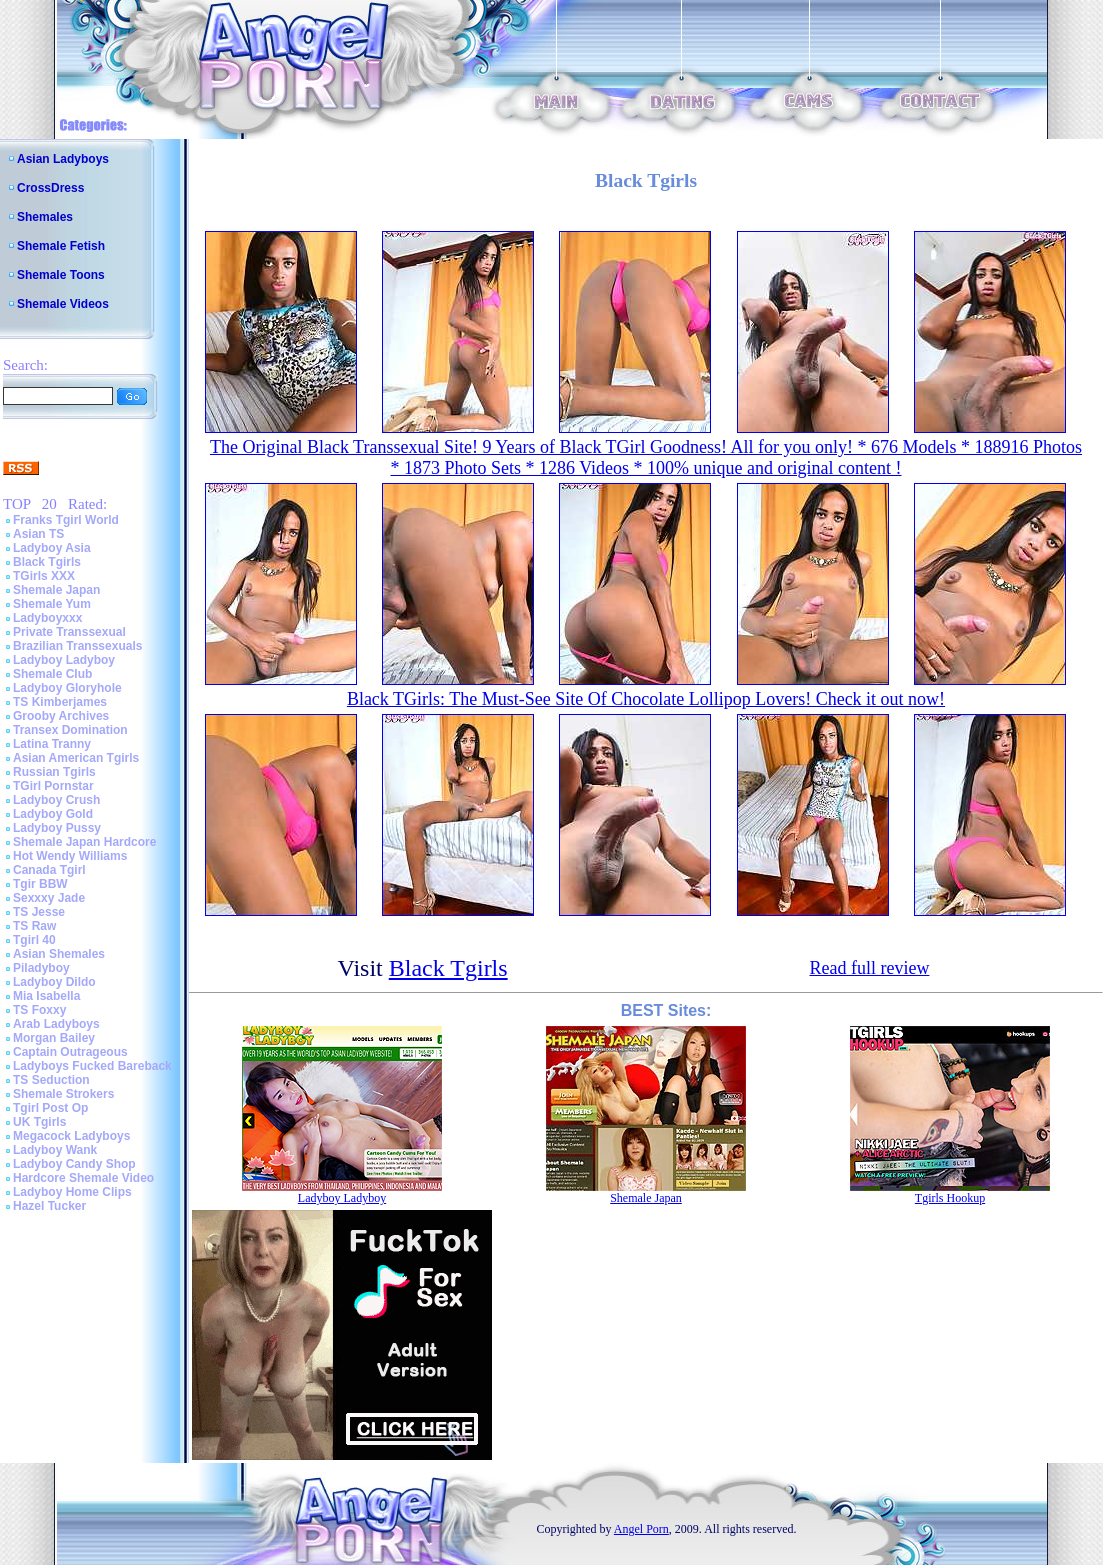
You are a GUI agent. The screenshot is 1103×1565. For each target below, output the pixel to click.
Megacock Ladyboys (71, 1136)
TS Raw (34, 926)
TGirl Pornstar (53, 786)
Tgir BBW (40, 884)
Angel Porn (641, 1529)
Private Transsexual (69, 632)
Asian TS (38, 534)
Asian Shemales (59, 954)
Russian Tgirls (54, 772)
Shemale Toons (61, 275)
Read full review (869, 968)
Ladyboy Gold (53, 814)
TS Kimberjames (60, 702)
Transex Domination (70, 730)
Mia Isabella (46, 996)
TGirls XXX (44, 576)
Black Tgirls (47, 562)
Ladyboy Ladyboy (64, 660)
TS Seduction (51, 1080)
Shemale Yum (52, 604)
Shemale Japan (56, 590)
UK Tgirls (39, 1122)
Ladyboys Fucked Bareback (92, 1066)
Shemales (45, 217)
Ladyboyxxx (47, 618)
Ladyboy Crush (56, 800)
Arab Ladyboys (56, 1024)
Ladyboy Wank (55, 1150)
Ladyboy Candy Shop (74, 1164)
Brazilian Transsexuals (77, 646)
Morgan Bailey (54, 1038)
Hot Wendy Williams (70, 856)
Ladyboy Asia (52, 548)
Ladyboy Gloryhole (67, 688)
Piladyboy (41, 968)
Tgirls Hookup (950, 1198)
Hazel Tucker (49, 1206)
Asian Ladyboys (63, 159)
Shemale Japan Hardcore (84, 842)
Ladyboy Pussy (57, 828)
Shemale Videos (63, 304)
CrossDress (50, 188)
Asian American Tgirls (76, 758)
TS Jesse (39, 912)
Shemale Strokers (63, 1094)
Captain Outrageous (70, 1052)
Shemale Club (52, 674)
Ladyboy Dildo (54, 982)
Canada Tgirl (49, 870)
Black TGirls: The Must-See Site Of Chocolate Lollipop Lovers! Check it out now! (646, 699)
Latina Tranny (52, 744)
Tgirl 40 (34, 940)
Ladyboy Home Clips (72, 1192)
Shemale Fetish (61, 246)
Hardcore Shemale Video (83, 1178)
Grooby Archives (61, 716)
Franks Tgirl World (66, 520)
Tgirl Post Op (50, 1108)
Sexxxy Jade (49, 898)
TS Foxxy (39, 1010)
